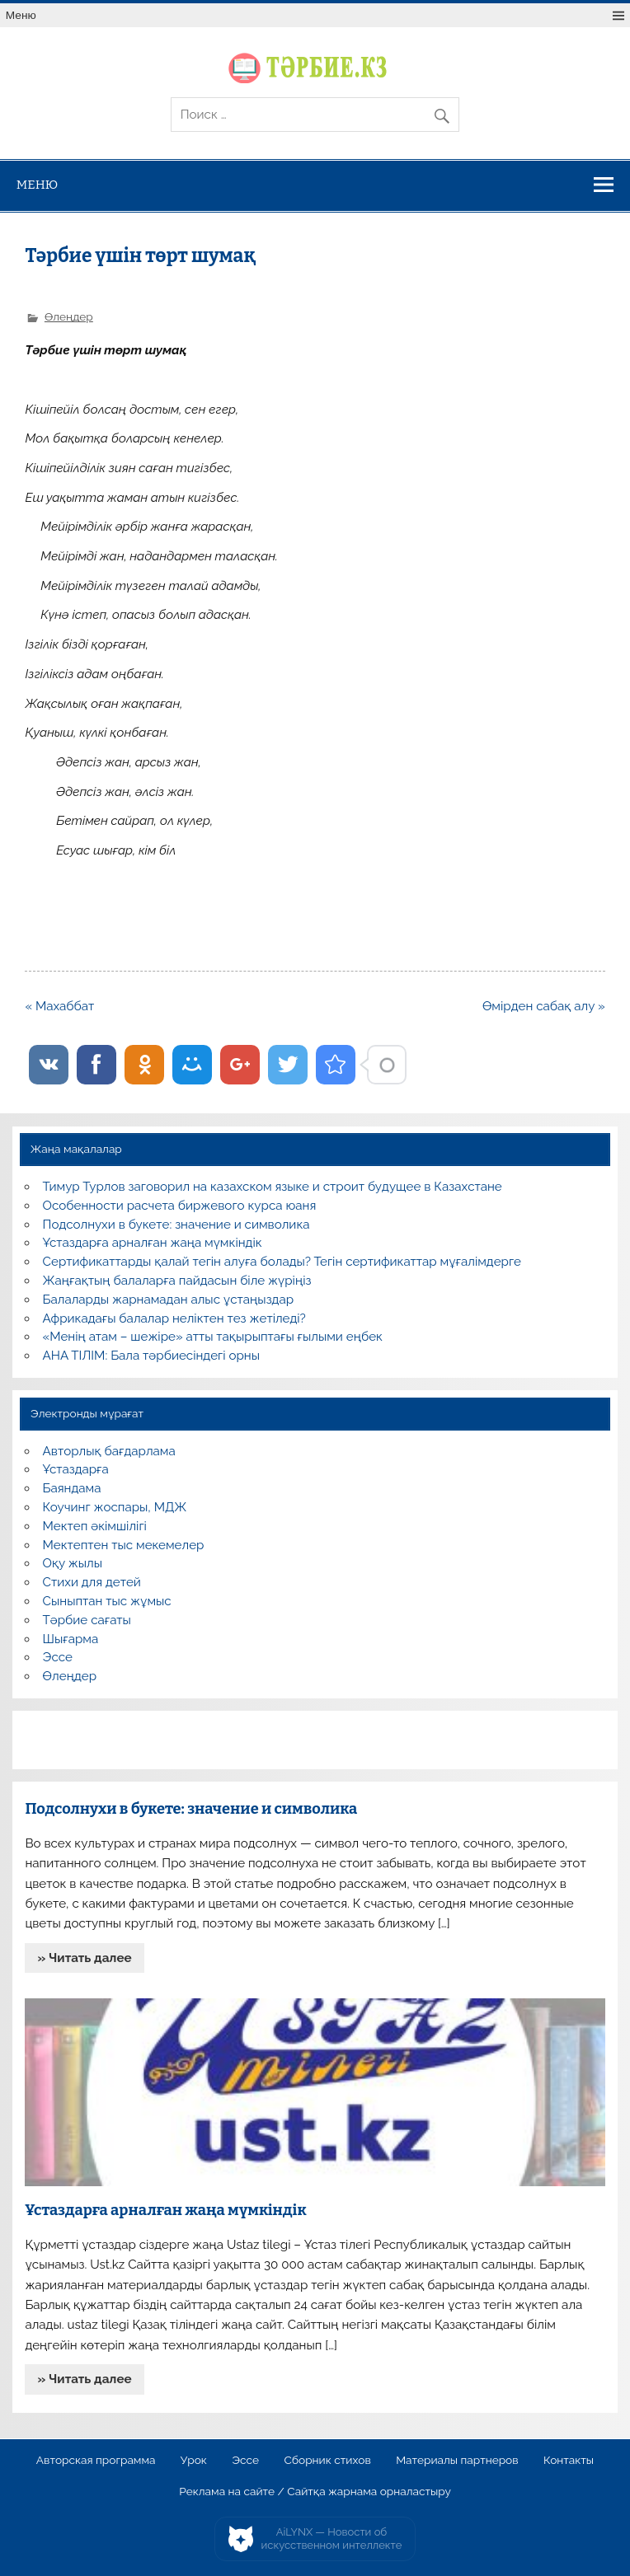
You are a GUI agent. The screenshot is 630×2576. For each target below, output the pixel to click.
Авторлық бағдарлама (109, 1451)
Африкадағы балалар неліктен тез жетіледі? (174, 1318)
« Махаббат (59, 1006)
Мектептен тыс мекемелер (124, 1545)
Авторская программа (96, 2460)
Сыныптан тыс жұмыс (107, 1601)
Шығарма (71, 1639)
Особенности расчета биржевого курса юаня (180, 1205)
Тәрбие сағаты (87, 1620)
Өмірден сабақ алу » (543, 1006)
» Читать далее (85, 1958)
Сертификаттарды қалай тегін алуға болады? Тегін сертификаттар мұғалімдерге (282, 1261)
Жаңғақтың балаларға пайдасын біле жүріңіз (177, 1280)
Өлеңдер (69, 316)
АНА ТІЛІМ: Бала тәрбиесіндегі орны (151, 1355)
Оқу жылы (72, 1563)
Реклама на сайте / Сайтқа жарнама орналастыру (315, 2492)
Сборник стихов (327, 2460)
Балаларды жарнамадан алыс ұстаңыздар (168, 1299)
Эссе (58, 1657)
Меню (21, 15)
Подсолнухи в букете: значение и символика (176, 1224)
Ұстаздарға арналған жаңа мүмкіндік (152, 1242)
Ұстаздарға (76, 1469)
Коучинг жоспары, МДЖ (115, 1507)
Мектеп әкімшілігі (95, 1526)
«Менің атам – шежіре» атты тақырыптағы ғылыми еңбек (213, 1336)
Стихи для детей (92, 1582)
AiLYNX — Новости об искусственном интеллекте (331, 2538)
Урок (194, 2460)
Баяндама (72, 1488)
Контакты (568, 2460)
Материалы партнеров (457, 2460)
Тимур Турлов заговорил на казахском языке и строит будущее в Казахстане (272, 1186)
